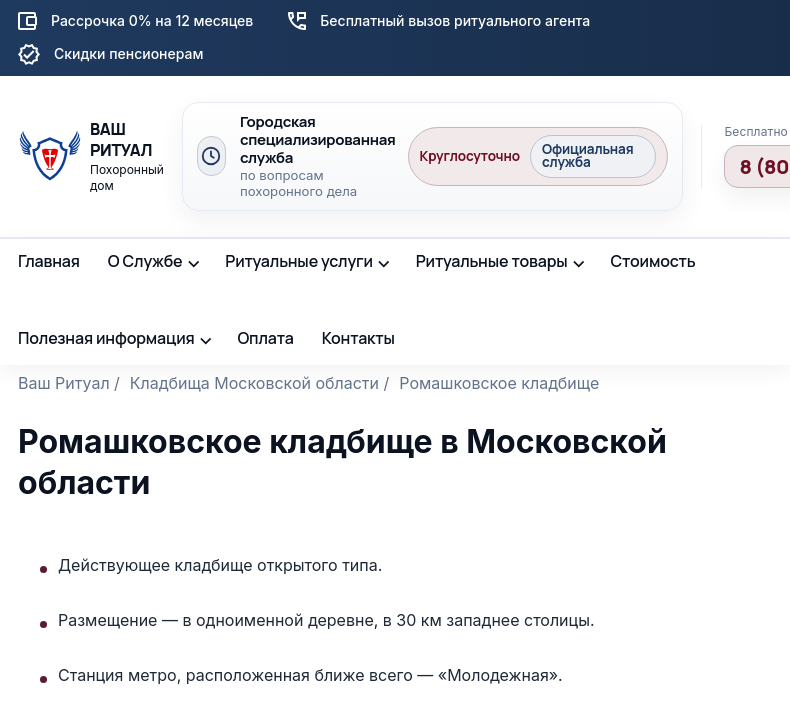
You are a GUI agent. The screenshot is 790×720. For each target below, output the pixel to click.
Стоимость (652, 261)
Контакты (358, 338)
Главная (49, 261)
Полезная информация (106, 338)
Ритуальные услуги (299, 261)
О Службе (145, 261)
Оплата (265, 338)
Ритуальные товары (492, 261)
